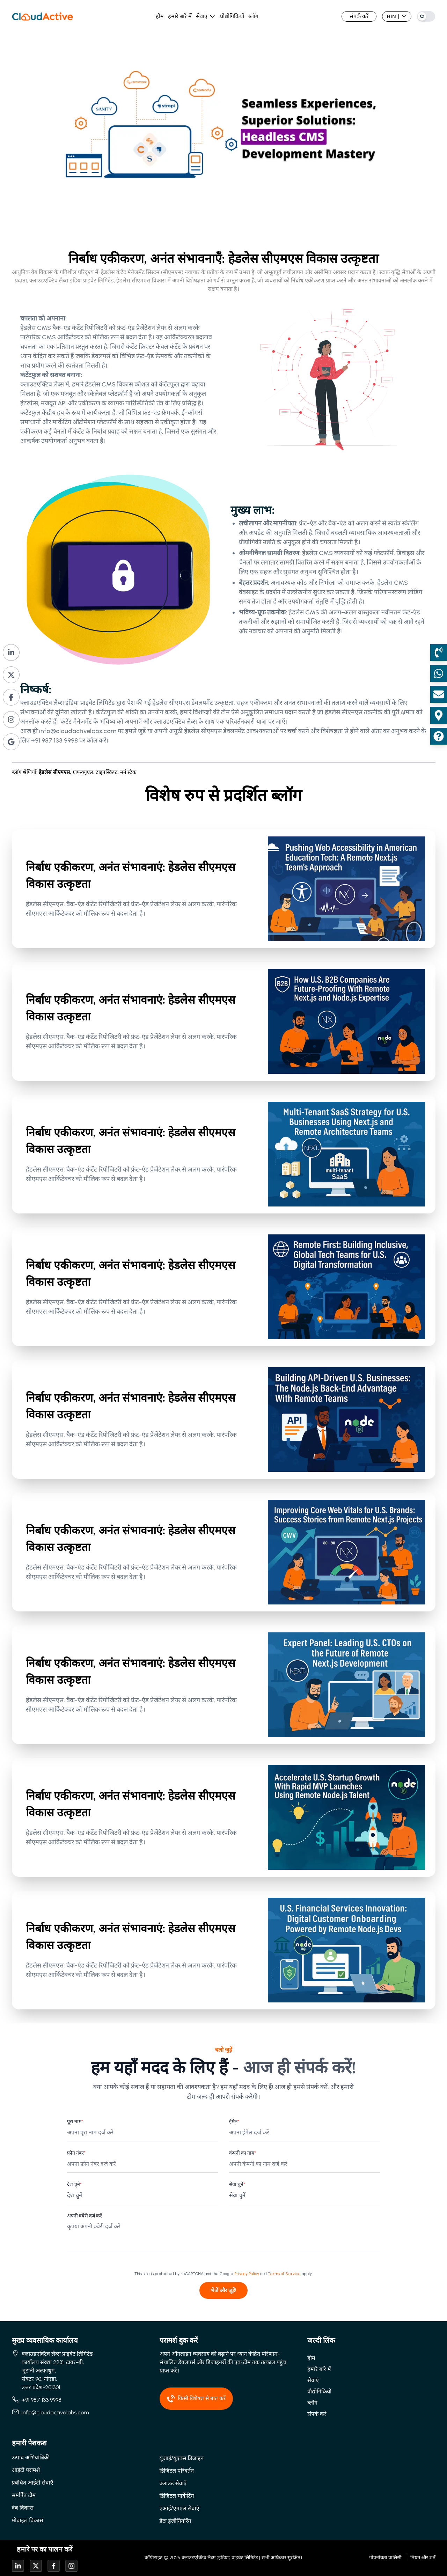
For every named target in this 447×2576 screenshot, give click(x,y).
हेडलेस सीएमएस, (55, 772)
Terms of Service (284, 2273)
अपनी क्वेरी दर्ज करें (84, 2216)
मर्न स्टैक (128, 772)
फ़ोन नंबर (76, 2153)
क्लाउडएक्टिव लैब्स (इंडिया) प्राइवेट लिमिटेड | (221, 2558)
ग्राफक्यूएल (84, 772)
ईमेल (234, 2122)
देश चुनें (74, 2184)
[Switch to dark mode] (426, 16)
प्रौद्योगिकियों (232, 16)
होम (160, 16)
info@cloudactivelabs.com (77, 731)
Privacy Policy (246, 2273)
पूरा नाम (75, 2122)
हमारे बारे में (180, 16)
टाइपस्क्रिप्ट (108, 772)
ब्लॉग (253, 16)
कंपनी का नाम (242, 2153)
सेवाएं (201, 16)
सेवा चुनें (237, 2184)
